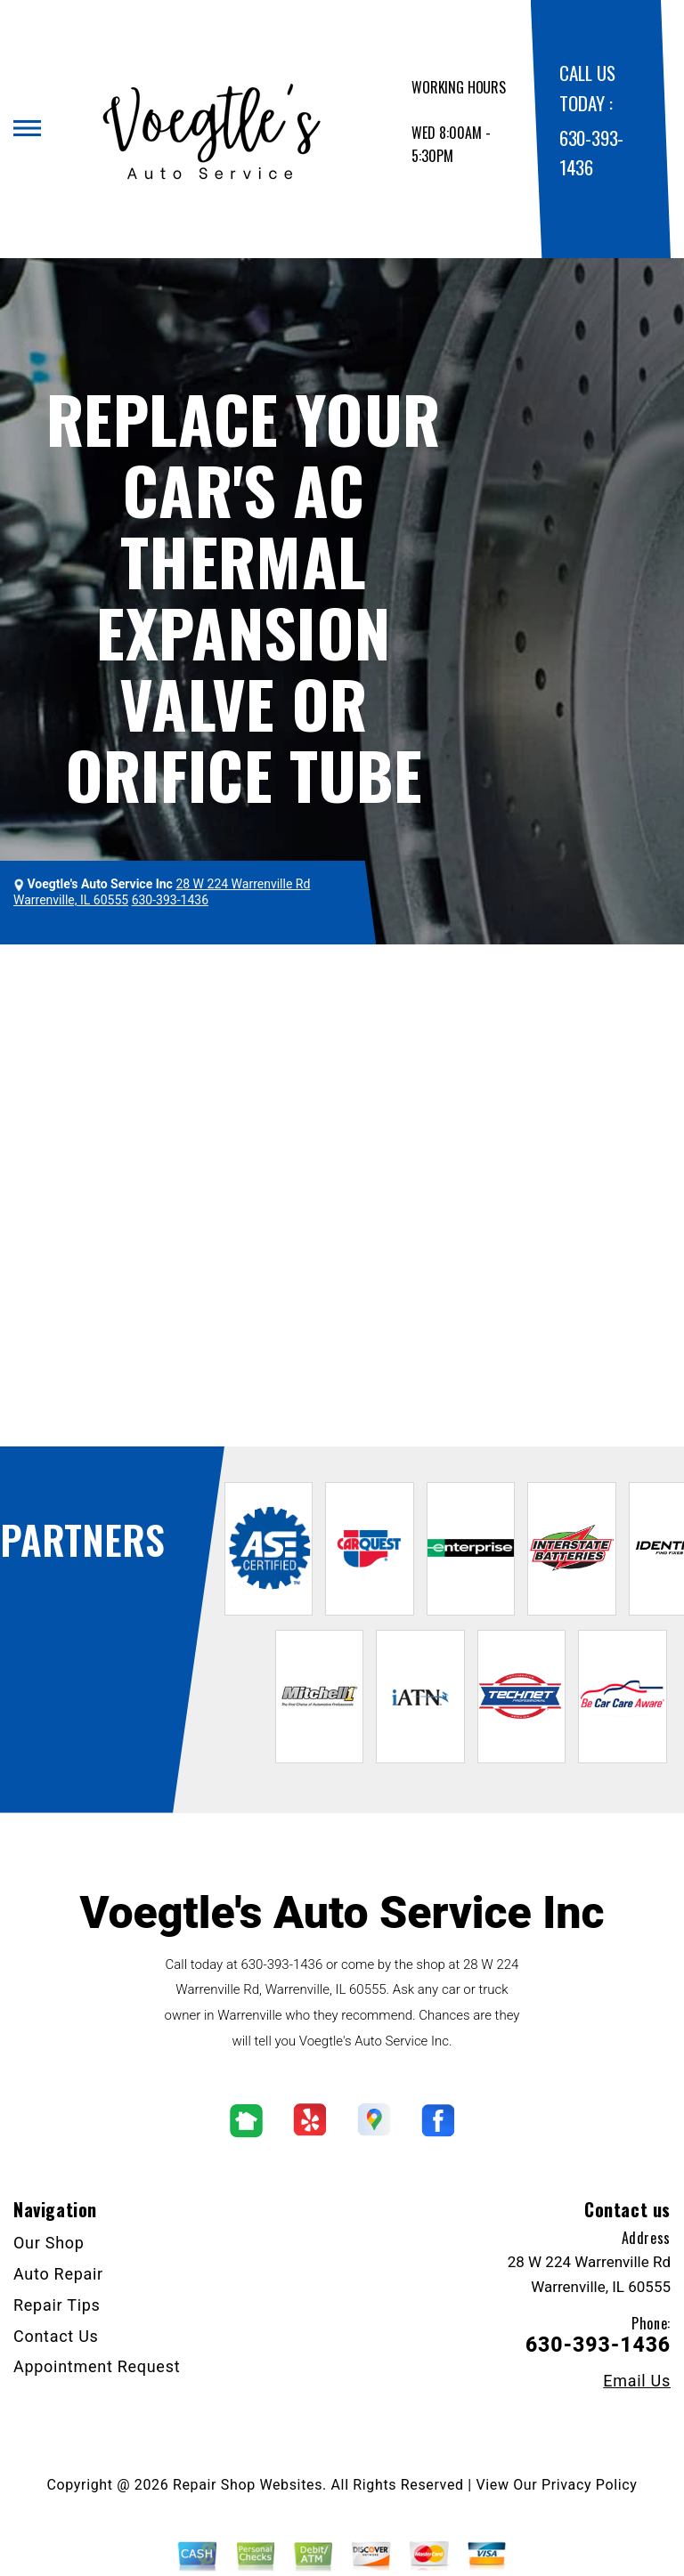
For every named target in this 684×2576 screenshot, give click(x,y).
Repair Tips (57, 2305)
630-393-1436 (281, 1964)
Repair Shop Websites (247, 2484)
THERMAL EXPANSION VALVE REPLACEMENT (173, 1001)
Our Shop (49, 2242)
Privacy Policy (589, 2484)
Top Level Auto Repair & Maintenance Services (385, 978)
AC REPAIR (580, 978)
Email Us (637, 2381)
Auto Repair (58, 2273)
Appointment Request (96, 2366)
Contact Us (56, 2336)
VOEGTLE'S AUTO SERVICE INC (125, 978)
